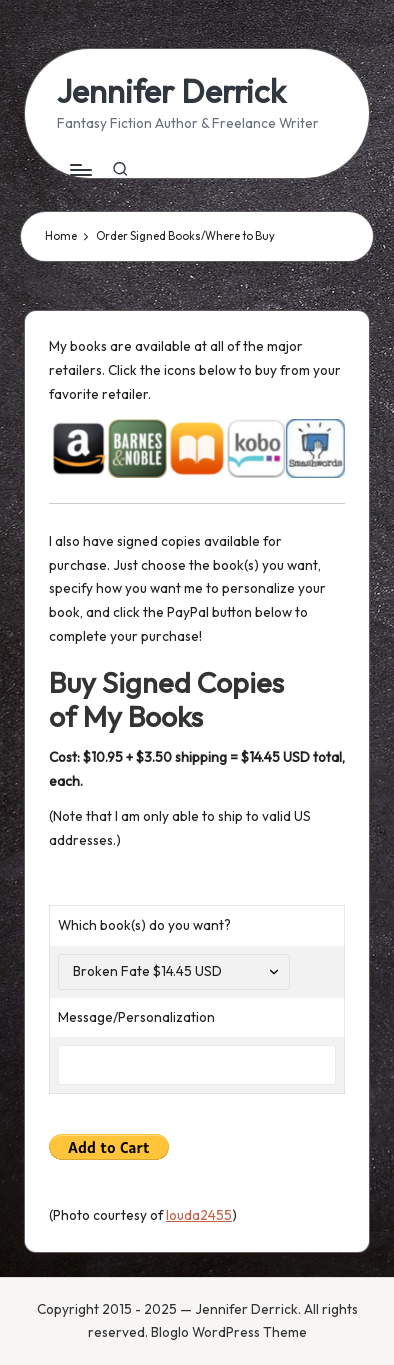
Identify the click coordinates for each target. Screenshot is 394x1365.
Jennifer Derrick (171, 91)
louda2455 (199, 1215)
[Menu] (80, 169)
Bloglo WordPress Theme (229, 1332)
